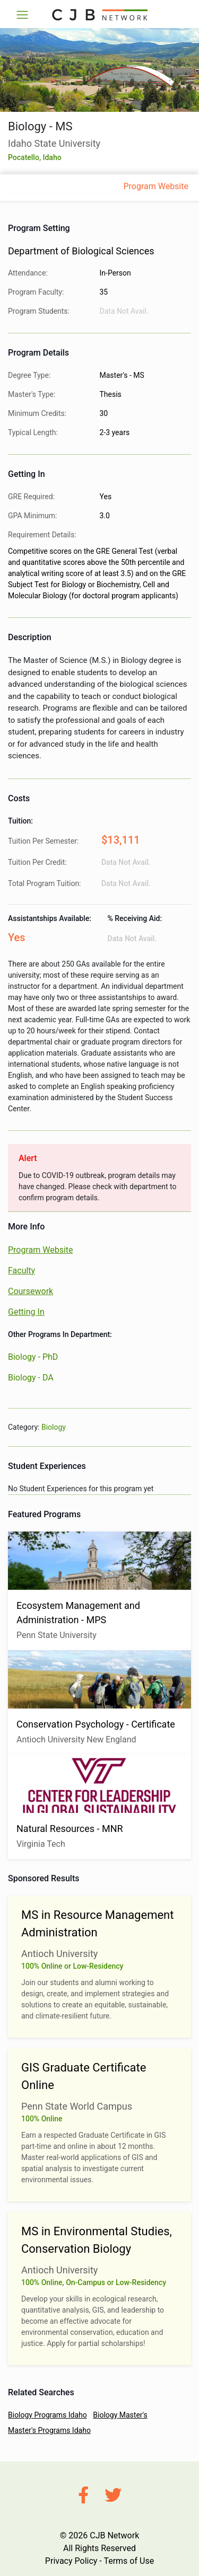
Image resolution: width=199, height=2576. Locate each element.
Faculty (21, 1270)
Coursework (30, 1291)
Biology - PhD (33, 1357)
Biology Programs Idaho (47, 2415)
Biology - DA (31, 1378)
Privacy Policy (71, 2561)
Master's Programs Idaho (49, 2430)
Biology (53, 1427)
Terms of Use (128, 2561)
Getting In (26, 1312)
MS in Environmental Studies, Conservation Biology (96, 2240)
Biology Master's (120, 2415)
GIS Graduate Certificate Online (83, 2076)
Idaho (52, 157)
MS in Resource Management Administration (97, 1923)
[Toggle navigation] (22, 14)
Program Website (155, 186)
